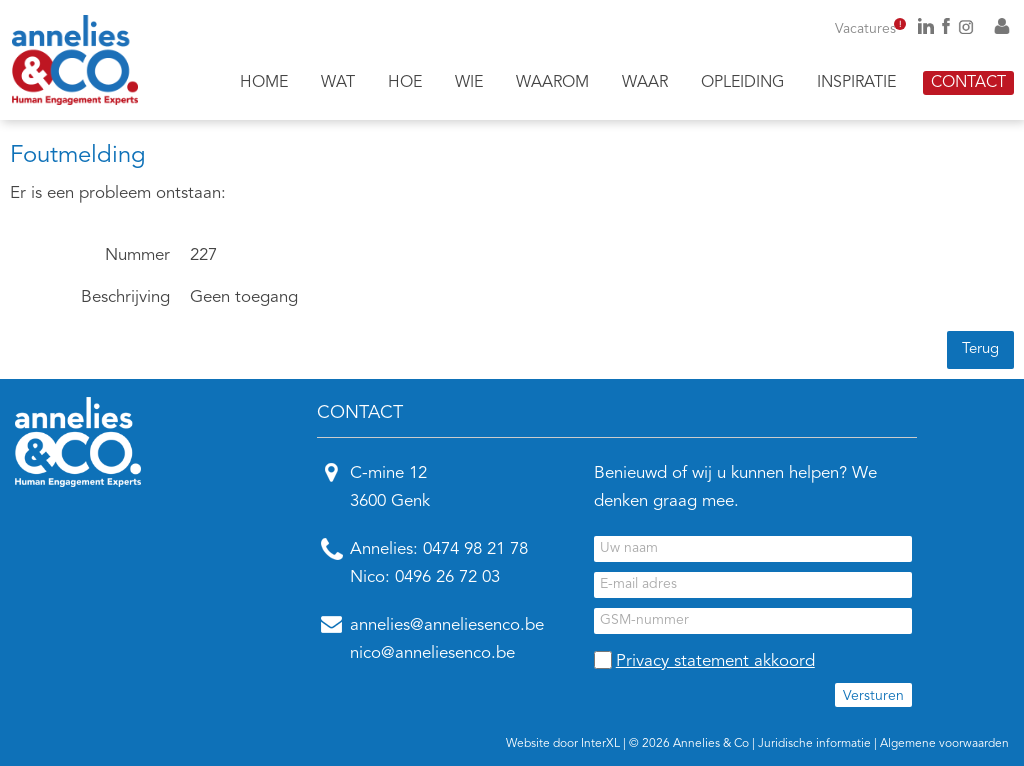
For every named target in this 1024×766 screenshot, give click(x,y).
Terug (980, 349)
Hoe (405, 83)
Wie (469, 83)
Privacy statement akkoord (715, 661)
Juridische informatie (814, 744)
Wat (338, 83)
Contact (968, 83)
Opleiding (742, 83)
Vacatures (870, 29)
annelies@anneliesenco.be (447, 625)
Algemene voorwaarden (944, 744)
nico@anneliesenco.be (432, 653)
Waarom (552, 83)
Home (264, 83)
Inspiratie (856, 83)
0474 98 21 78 (475, 549)
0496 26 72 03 (447, 577)
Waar (645, 83)
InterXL (600, 744)
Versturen (873, 696)
